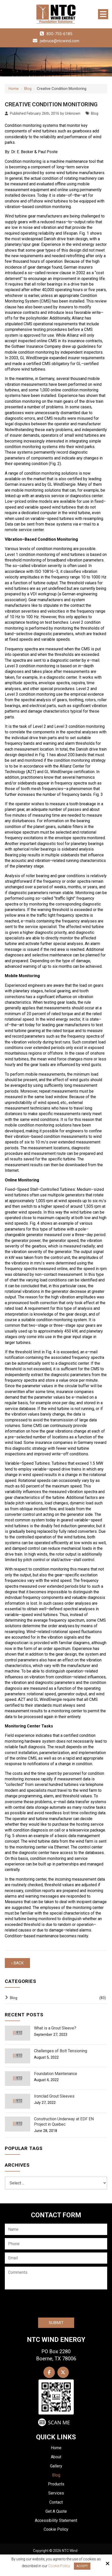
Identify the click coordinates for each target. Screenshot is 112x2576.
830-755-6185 (59, 33)
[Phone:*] (56, 2243)
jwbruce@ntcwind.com (59, 40)
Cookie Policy (59, 2566)
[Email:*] (56, 2258)
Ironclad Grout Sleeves (54, 2096)
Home (14, 88)
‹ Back (17, 1963)
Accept (82, 2566)
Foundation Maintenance (55, 2073)
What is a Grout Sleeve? (55, 2028)
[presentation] (56, 2304)
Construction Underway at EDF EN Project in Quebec (64, 2122)
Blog (27, 88)
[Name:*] (56, 2229)
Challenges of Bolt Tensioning (60, 2050)
